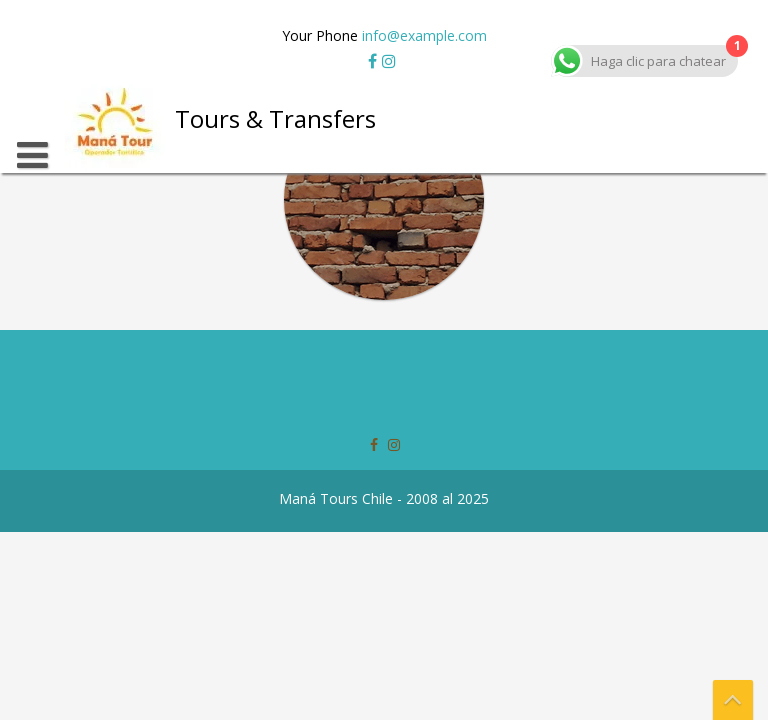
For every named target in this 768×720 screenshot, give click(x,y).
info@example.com (424, 35)
